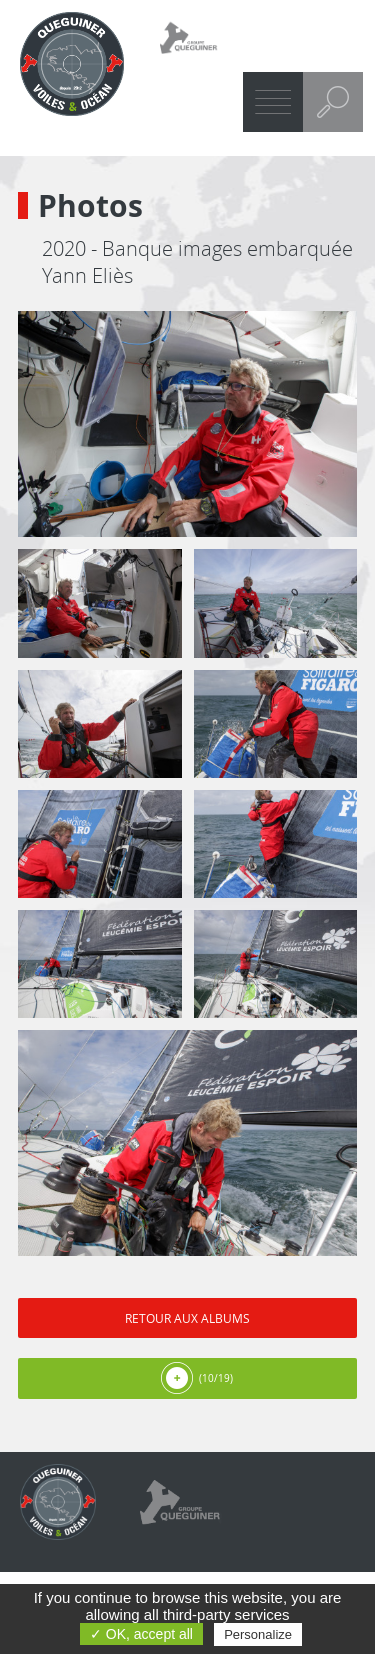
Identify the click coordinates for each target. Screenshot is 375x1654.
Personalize (258, 1634)
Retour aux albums (187, 1318)
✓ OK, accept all (141, 1634)
